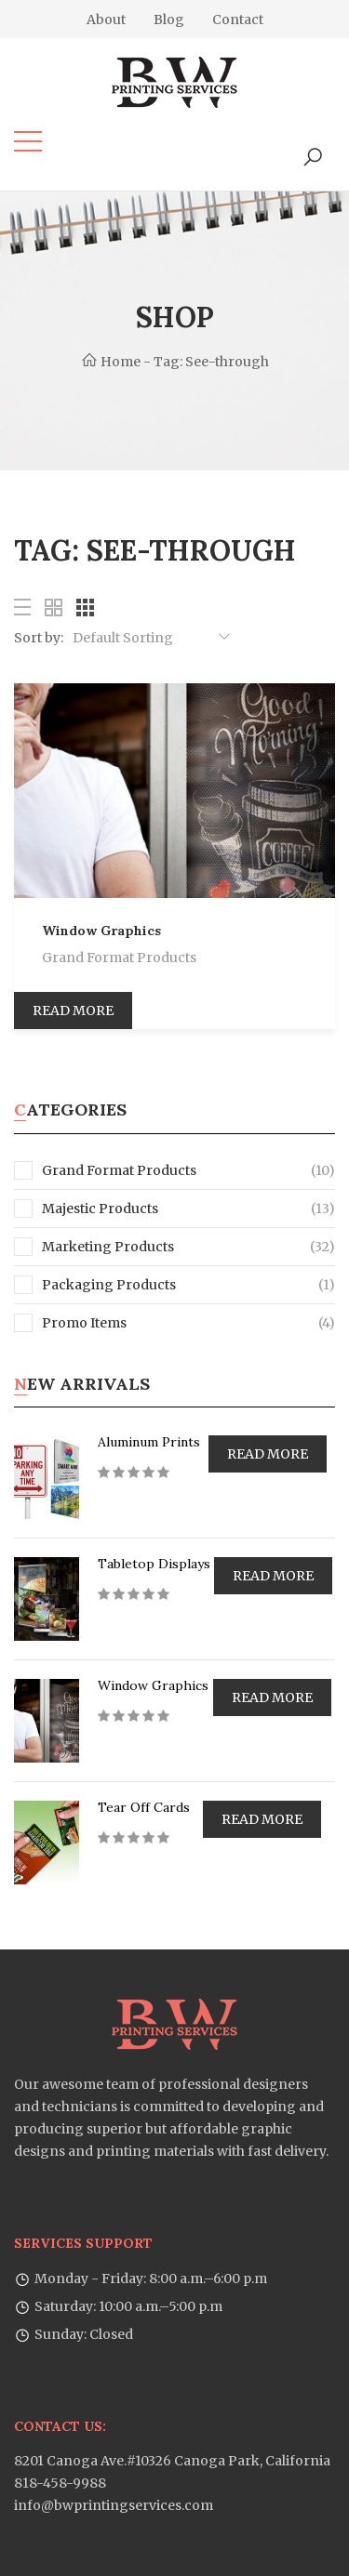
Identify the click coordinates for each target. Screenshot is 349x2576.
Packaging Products (95, 1284)
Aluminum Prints (149, 1441)
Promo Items (70, 1322)
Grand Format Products (119, 957)
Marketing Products (94, 1246)
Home (111, 361)
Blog (169, 19)
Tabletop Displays (154, 1563)
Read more (73, 1010)
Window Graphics (101, 930)
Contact (237, 19)
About (106, 19)
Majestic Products (86, 1208)
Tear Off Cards (144, 1807)
